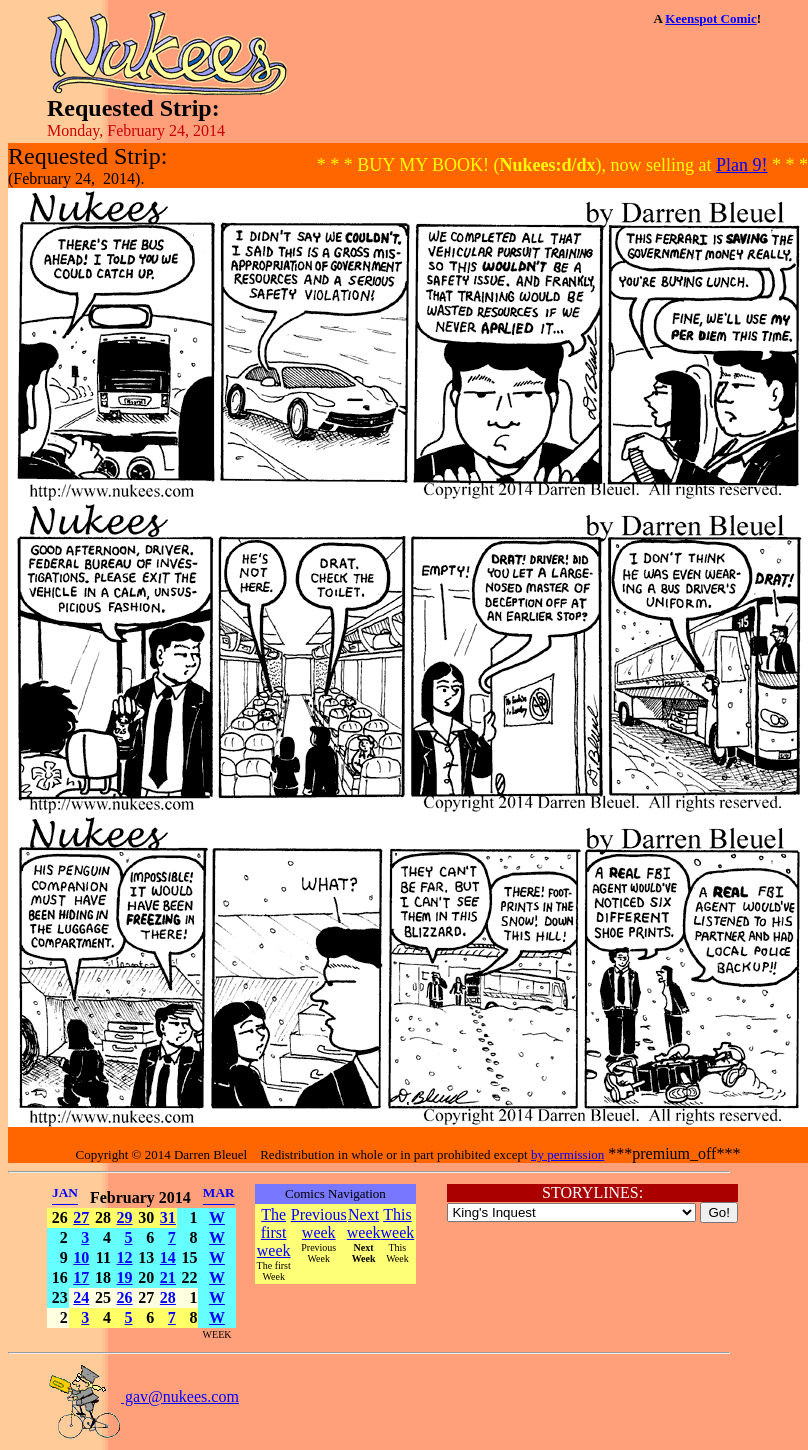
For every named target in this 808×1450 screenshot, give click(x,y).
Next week (364, 1223)
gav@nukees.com (143, 1396)
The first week (274, 1232)
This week (398, 1223)
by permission (567, 1154)
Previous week (319, 1223)
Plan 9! (742, 165)
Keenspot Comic (710, 18)
